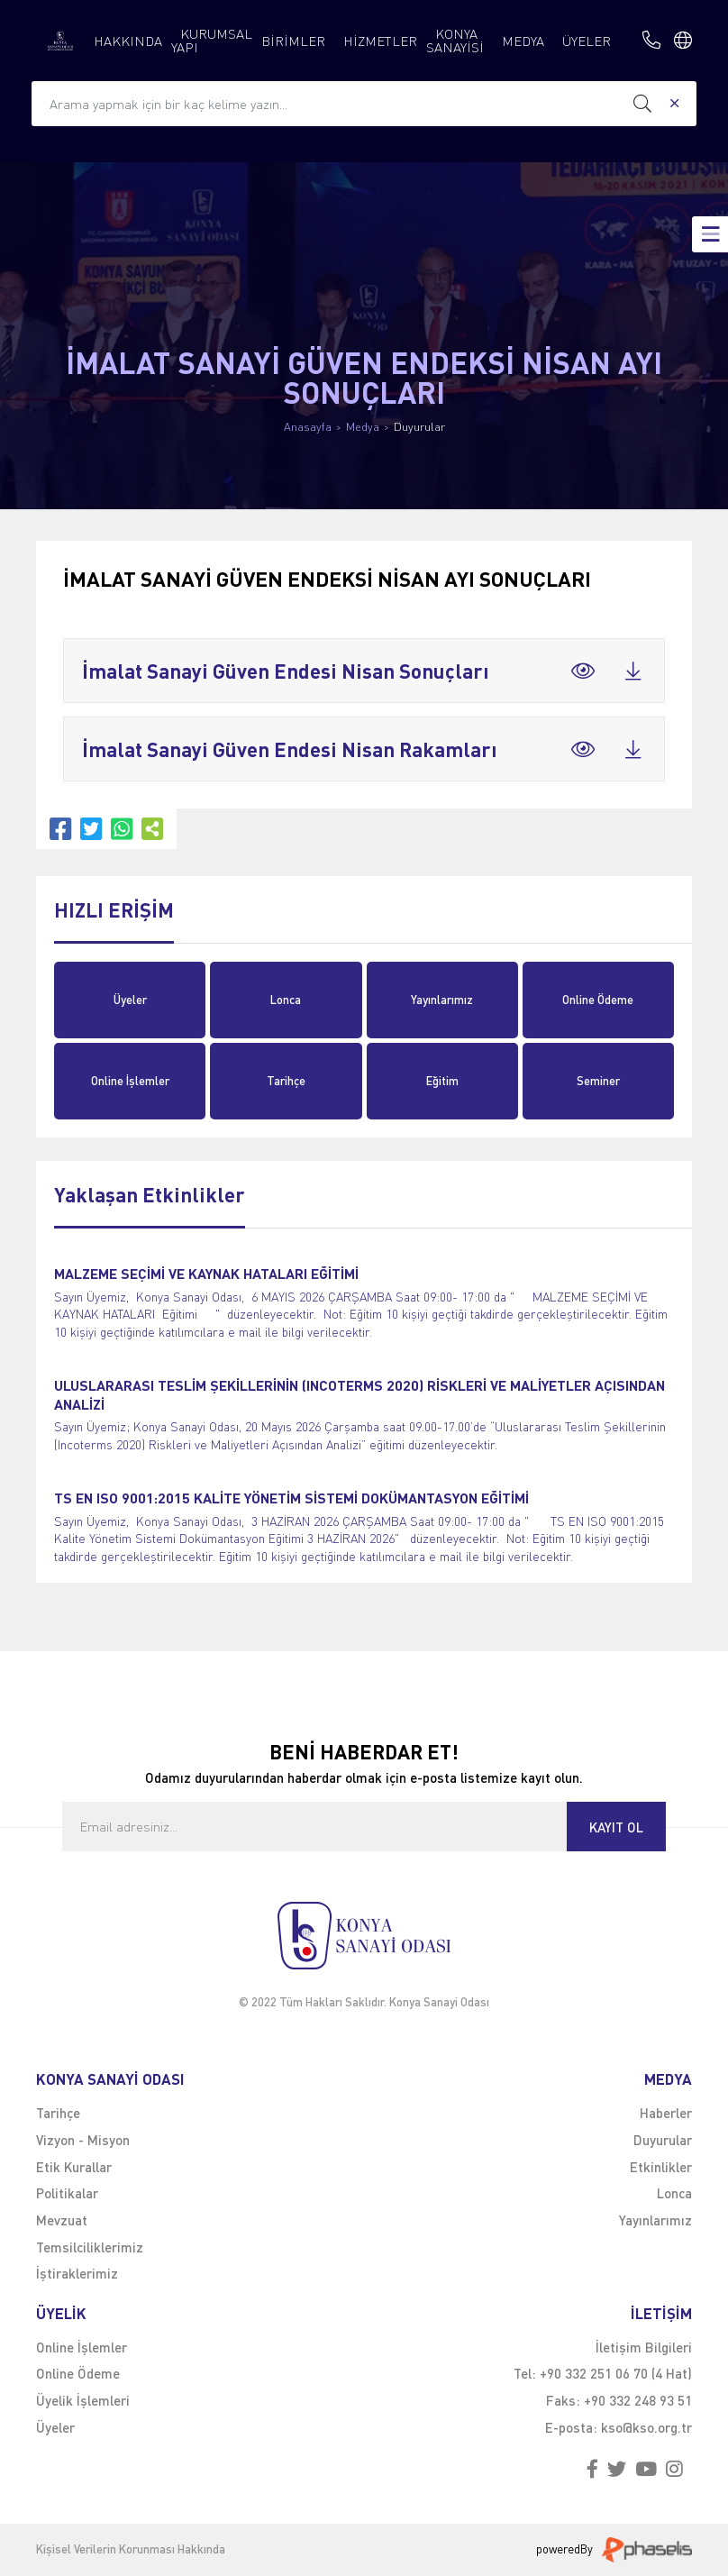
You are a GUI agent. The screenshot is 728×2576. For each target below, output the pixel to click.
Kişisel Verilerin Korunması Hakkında (130, 2549)
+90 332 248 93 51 (638, 2400)
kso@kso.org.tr (646, 2427)
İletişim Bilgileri (644, 2347)
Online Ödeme (597, 999)
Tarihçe (286, 1080)
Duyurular (419, 427)
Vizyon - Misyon (83, 2140)
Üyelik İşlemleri (83, 2400)
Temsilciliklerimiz (89, 2247)
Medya (362, 427)
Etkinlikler (661, 2167)
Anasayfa (308, 427)
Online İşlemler (130, 1080)
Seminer (598, 1080)
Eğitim (442, 1080)
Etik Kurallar (74, 2167)
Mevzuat (61, 2220)
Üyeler (130, 999)
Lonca (285, 999)
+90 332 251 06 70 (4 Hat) (616, 2373)
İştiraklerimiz (77, 2273)
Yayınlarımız (442, 999)
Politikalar (67, 2193)
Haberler (666, 2113)
